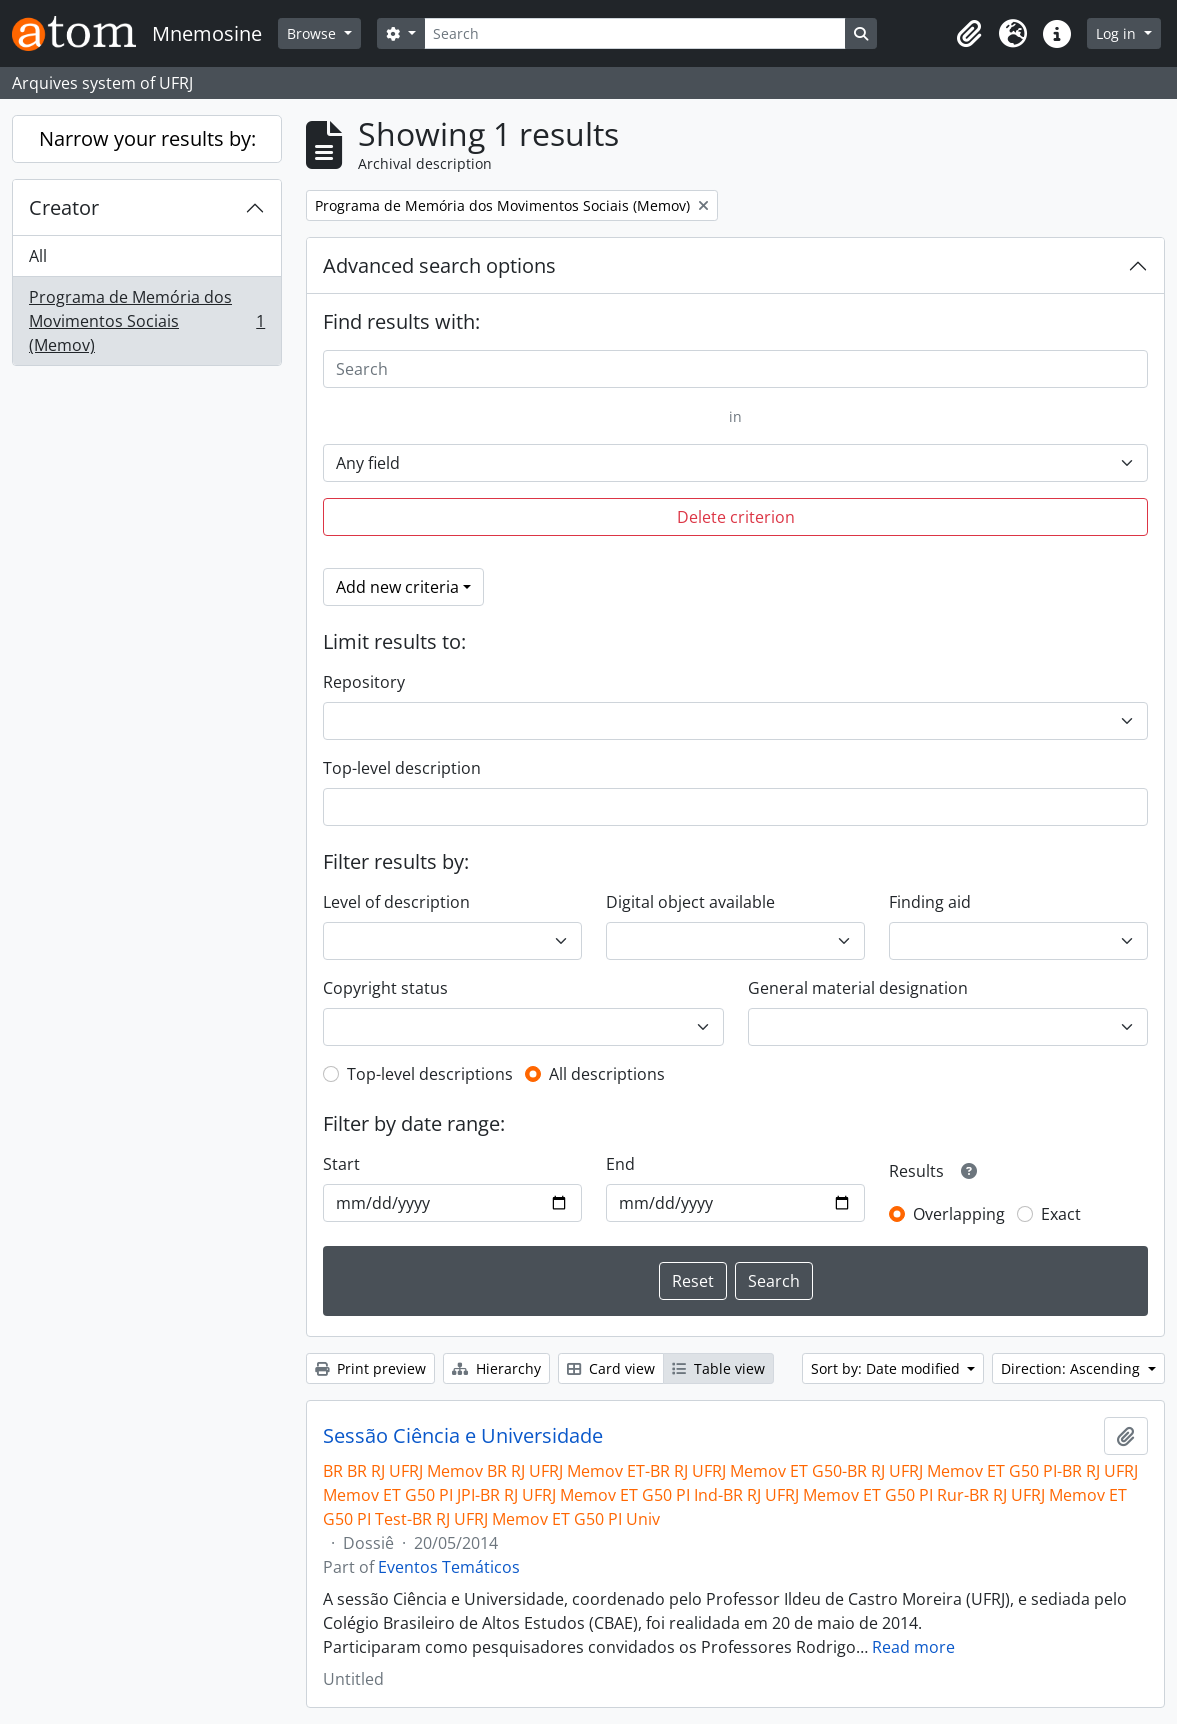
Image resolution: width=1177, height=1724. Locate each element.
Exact (1061, 1214)
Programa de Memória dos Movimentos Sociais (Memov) (146, 321)
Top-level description (402, 768)
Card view (611, 1368)
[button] (969, 34)
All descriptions (607, 1074)
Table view (718, 1368)
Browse (313, 33)
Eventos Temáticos (449, 1567)
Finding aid (930, 902)
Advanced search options (439, 265)
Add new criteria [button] (397, 587)
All (38, 256)
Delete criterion (736, 517)
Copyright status (385, 988)
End (620, 1164)
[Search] (635, 33)
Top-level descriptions (430, 1074)
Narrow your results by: (147, 138)
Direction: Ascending (1072, 1368)
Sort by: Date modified (887, 1368)
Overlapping (959, 1214)
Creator (64, 207)
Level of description (396, 902)
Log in (1118, 33)
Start (341, 1164)
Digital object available (690, 902)
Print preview (370, 1368)
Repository (364, 682)
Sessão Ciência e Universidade (463, 1436)
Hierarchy (496, 1368)
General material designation (858, 988)
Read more (913, 1647)
